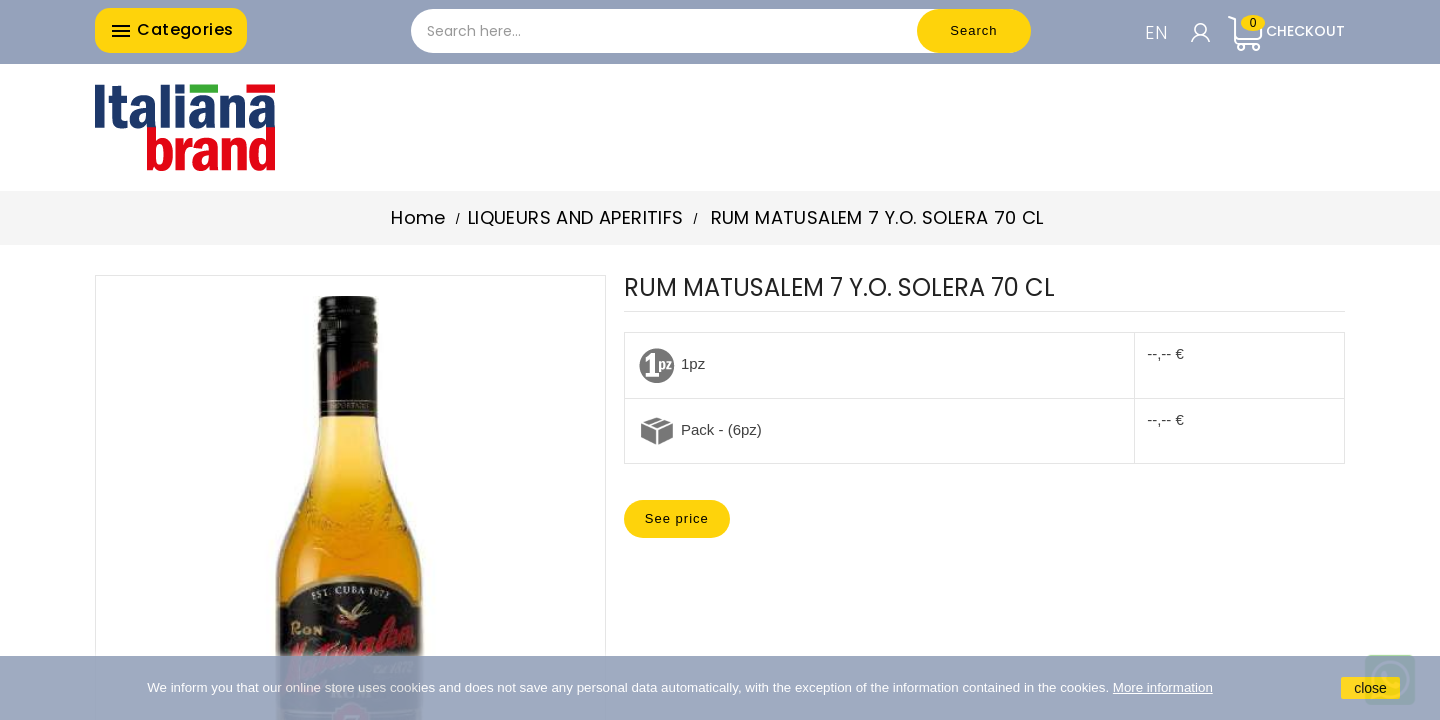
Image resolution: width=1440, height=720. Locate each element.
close (1370, 688)
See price (677, 518)
